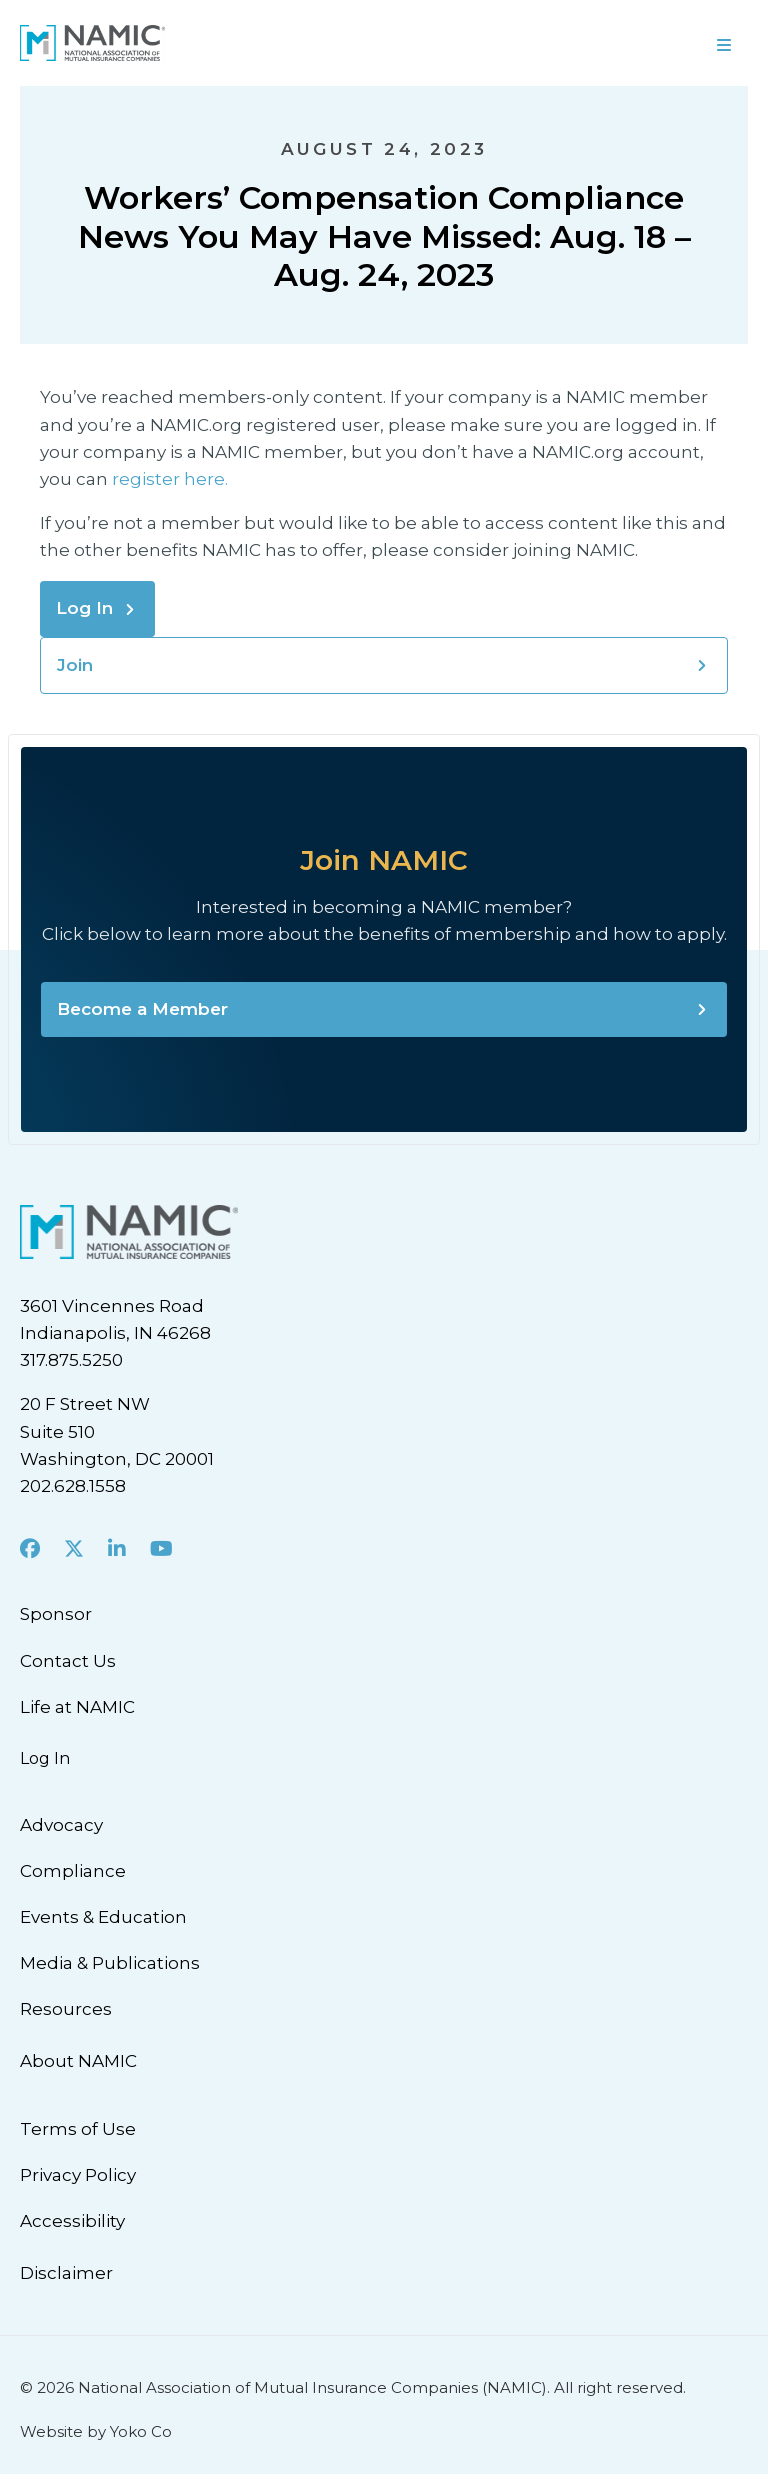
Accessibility (72, 2221)
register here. (172, 479)
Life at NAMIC (77, 1707)
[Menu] (576, 43)
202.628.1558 (73, 1486)
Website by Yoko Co (96, 2431)
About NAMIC (78, 2061)
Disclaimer (66, 2273)
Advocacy (61, 1825)
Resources (66, 2009)
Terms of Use (78, 2129)
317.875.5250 (71, 1360)
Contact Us (68, 1661)
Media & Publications (110, 1963)
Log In (84, 608)
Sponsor (56, 1614)
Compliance (73, 1871)
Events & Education (103, 1917)
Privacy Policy (78, 2175)
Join (75, 665)
